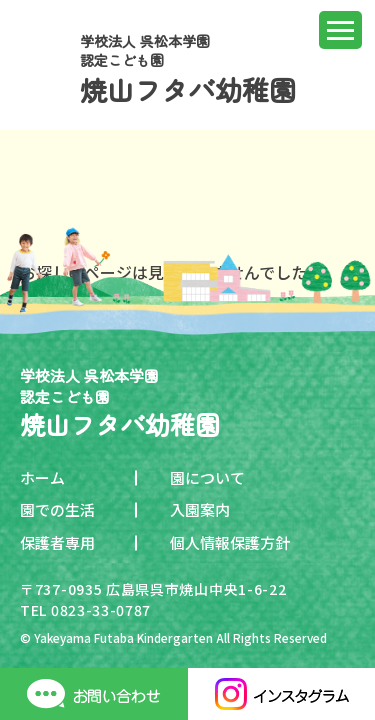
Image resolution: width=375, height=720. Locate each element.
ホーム (42, 477)
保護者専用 (57, 542)
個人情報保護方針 (230, 542)
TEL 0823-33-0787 (85, 610)
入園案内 (200, 509)
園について (207, 477)
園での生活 (57, 509)
